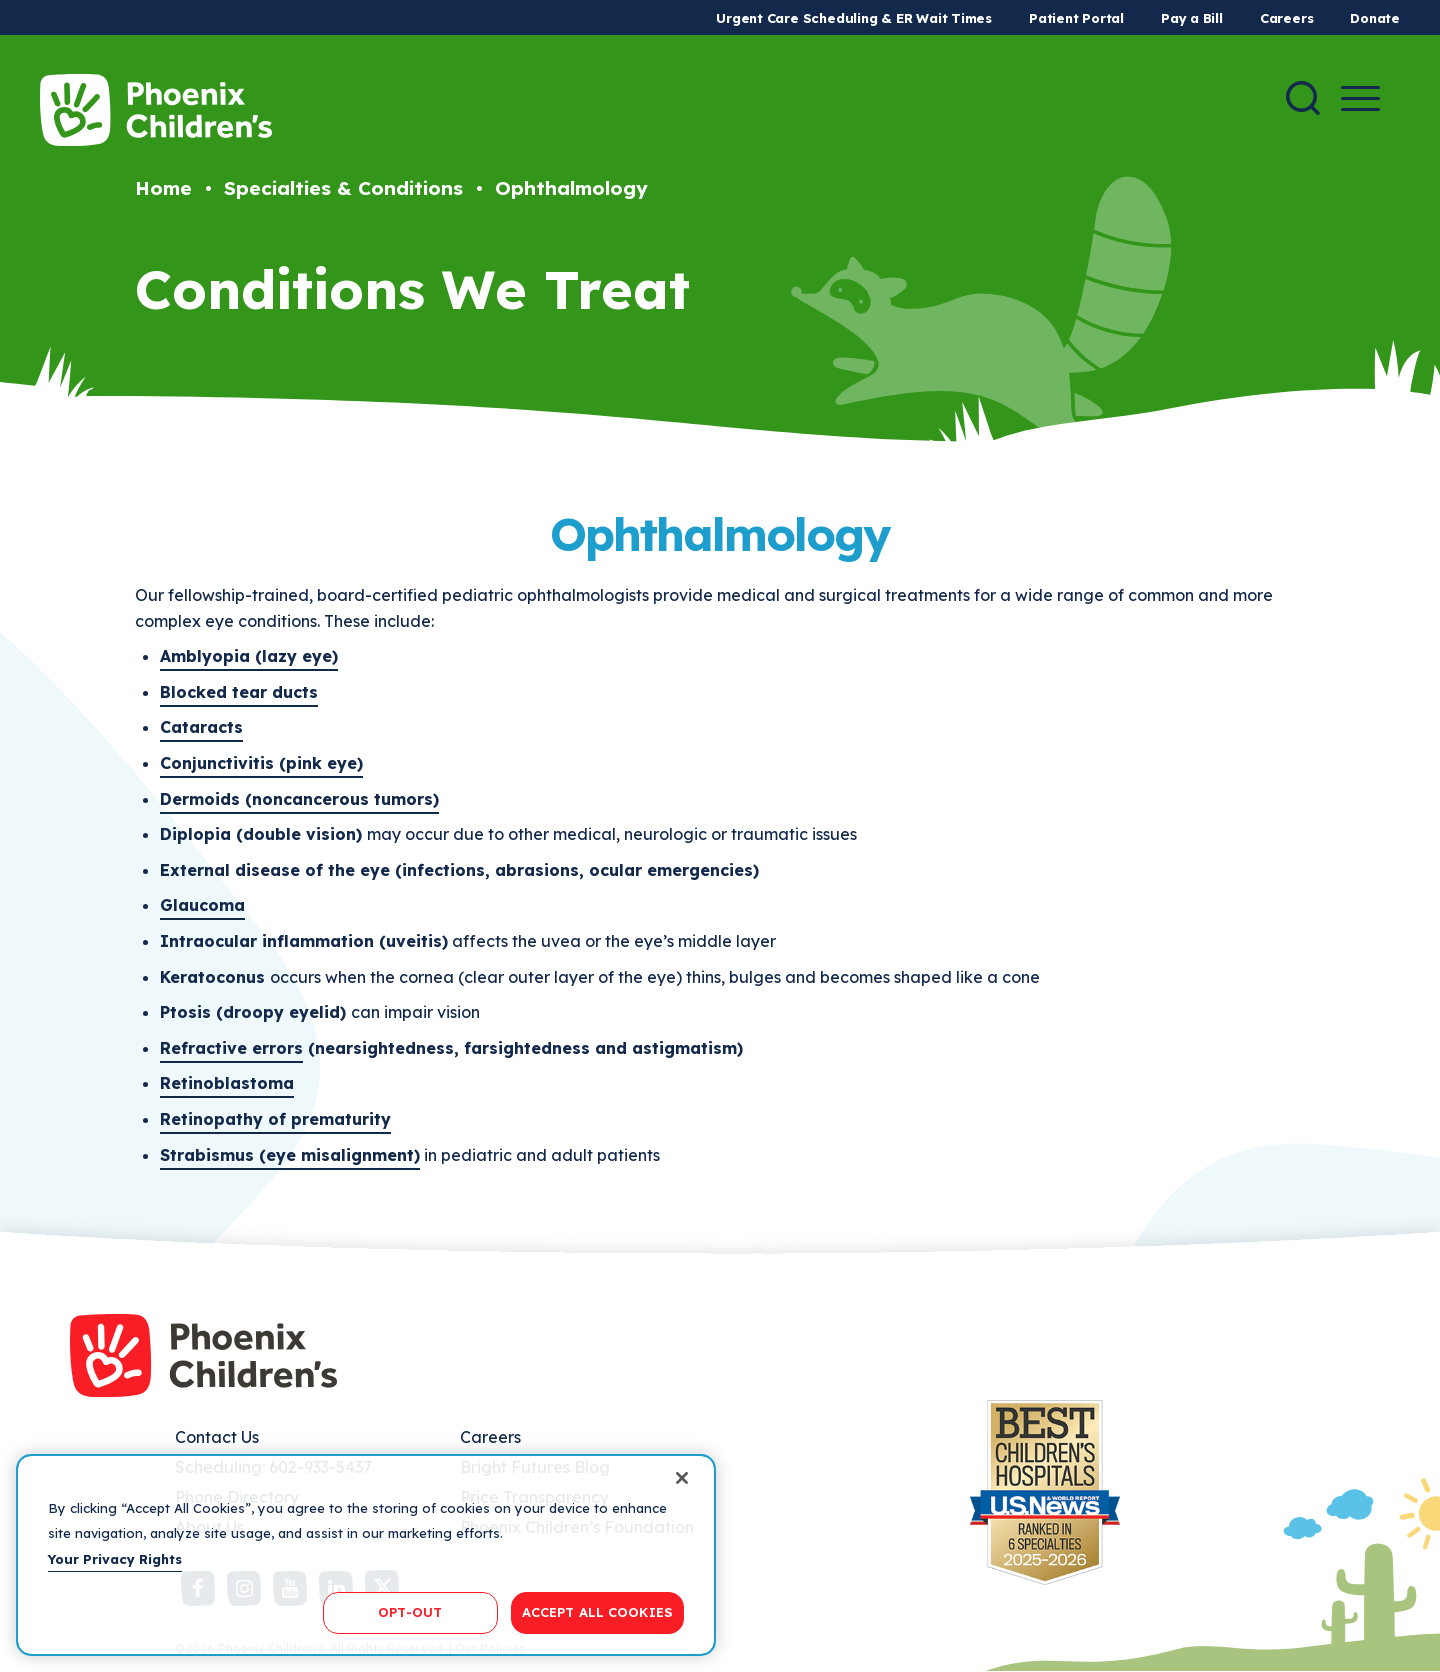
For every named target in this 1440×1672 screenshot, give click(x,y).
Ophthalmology (571, 188)
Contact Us (217, 1437)
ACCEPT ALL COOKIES (597, 1612)
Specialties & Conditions (343, 188)
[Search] (1303, 98)
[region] (366, 1555)
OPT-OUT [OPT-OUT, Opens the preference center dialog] (410, 1612)
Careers (1286, 18)
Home (163, 188)
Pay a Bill (1192, 18)
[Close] (682, 1478)
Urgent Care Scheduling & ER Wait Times (854, 18)
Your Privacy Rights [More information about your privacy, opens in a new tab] (115, 1559)
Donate (1375, 18)
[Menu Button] (1360, 98)
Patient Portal (1076, 18)
